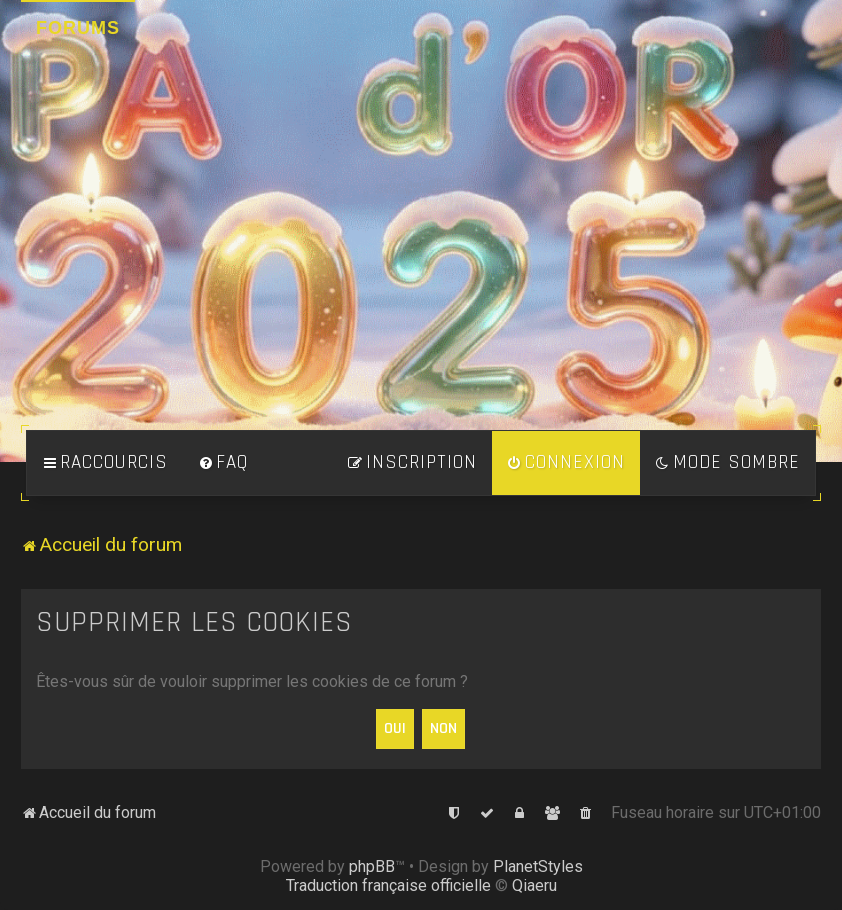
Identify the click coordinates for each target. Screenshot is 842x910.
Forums (78, 28)
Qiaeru (534, 885)
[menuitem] (223, 463)
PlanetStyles (538, 866)
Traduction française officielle (388, 885)
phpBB (372, 866)
